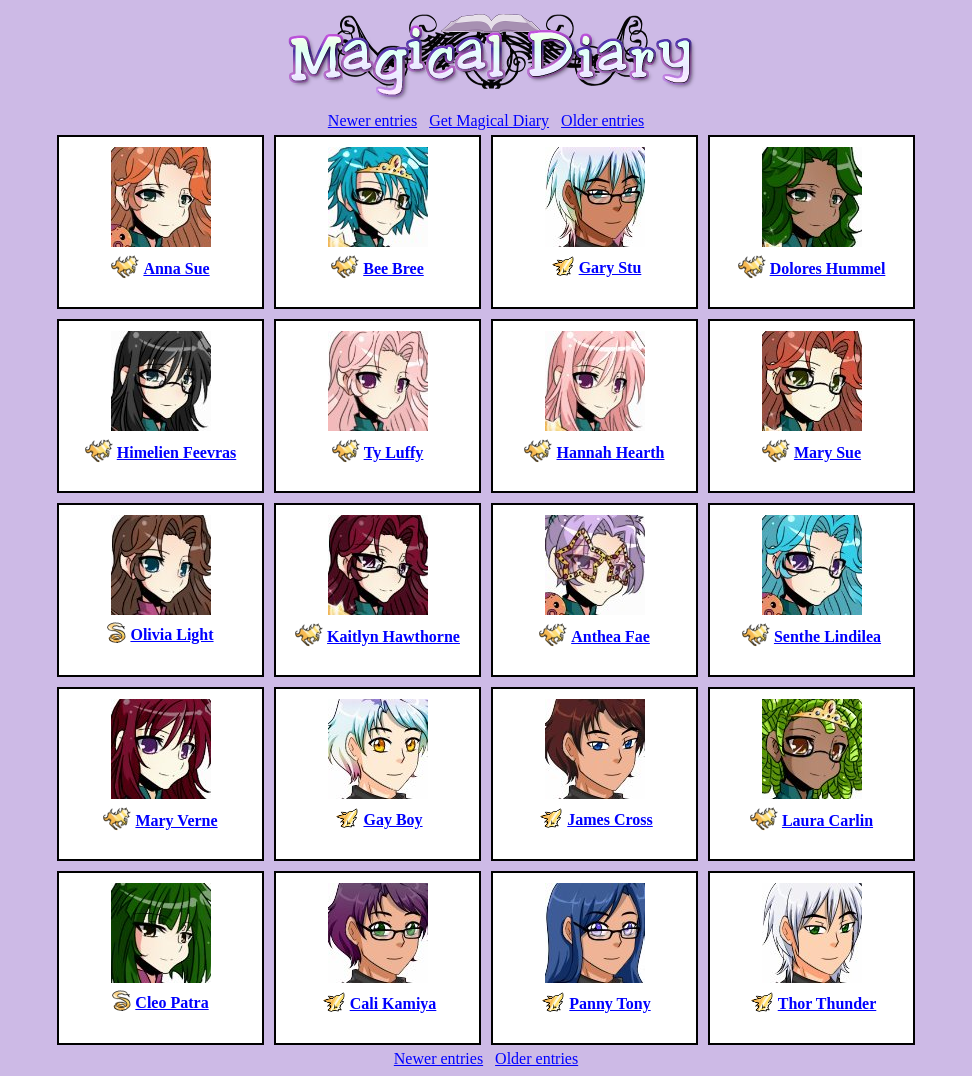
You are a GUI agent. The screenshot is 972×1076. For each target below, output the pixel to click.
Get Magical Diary (489, 120)
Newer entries (372, 120)
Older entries (602, 120)
